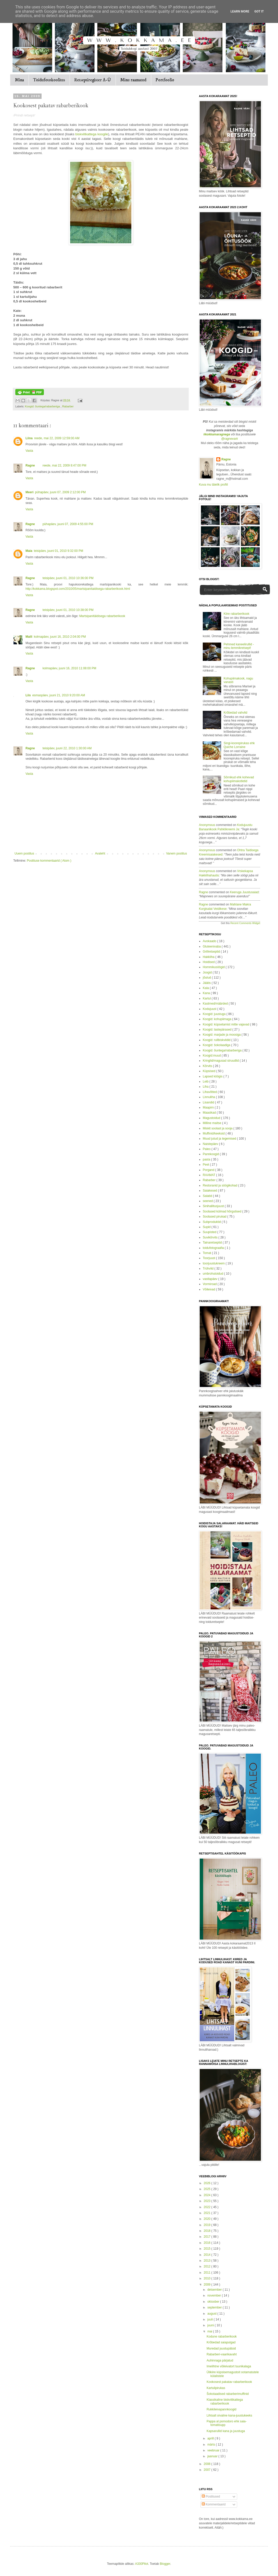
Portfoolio (165, 80)
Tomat (207, 1253)
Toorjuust (209, 1258)
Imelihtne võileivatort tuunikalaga (229, 2366)
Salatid (208, 1196)
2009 (207, 2284)
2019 (207, 2225)
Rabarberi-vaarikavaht (222, 2354)
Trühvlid (208, 1268)
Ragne (30, 465)
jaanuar (212, 2456)
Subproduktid (212, 1222)
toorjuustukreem (214, 1263)
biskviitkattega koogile (91, 134)
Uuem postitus (24, 853)
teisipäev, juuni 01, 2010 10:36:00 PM (68, 578)
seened (208, 1201)
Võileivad (209, 1289)
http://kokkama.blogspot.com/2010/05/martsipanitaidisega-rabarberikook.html (78, 589)
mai (210, 2331)
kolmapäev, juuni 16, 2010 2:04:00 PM (60, 636)
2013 (207, 2260)
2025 (207, 2189)
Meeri (29, 492)
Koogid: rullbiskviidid (217, 1040)
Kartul (207, 998)
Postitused (211, 2496)
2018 (207, 2231)
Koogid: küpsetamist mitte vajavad (226, 1024)
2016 (207, 2243)
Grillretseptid (212, 951)
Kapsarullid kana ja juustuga (226, 2431)
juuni (211, 2325)
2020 (207, 2219)
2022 (207, 2207)
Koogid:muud (212, 1055)
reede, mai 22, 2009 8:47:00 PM (64, 465)
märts (211, 2444)
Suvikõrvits (210, 1237)
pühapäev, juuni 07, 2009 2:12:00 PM (60, 492)
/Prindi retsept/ (24, 115)
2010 (207, 2278)
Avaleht (100, 853)
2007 (207, 2470)
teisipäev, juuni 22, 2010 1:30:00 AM (67, 748)
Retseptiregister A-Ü (92, 80)
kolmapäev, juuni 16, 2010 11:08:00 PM (69, 668)
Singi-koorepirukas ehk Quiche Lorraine (239, 745)
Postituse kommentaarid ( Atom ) (49, 860)
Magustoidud (212, 1118)
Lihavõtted (210, 1092)
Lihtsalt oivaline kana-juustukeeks (229, 2415)
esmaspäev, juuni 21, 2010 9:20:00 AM (58, 695)
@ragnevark (229, 439)
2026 (207, 2183)
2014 (207, 2255)
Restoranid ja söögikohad (220, 1185)
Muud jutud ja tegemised (220, 1138)
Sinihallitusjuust (214, 1206)
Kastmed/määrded (216, 1003)
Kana (207, 993)
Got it (259, 11)
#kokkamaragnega (216, 434)
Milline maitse (212, 1123)
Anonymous (207, 825)
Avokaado (210, 941)
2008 (207, 2464)
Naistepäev (211, 1144)
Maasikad (210, 1112)
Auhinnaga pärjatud (220, 2360)
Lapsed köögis (213, 1076)
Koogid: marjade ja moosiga (222, 1034)
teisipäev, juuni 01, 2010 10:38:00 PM (68, 610)
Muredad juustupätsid (221, 2348)
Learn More (240, 11)
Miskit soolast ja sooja (218, 1128)
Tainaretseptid (213, 1242)
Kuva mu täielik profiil (213, 484)
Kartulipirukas (216, 2388)
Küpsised (209, 1071)
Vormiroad (210, 1284)
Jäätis (207, 983)
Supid (207, 1227)
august (212, 2313)
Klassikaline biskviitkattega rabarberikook (225, 2401)
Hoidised (209, 962)
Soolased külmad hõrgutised (222, 1211)
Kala (206, 988)
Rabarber (68, 406)
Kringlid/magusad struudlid (221, 1060)
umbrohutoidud (213, 1273)
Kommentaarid (213, 2504)
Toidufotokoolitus (49, 80)
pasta (207, 1159)
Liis (28, 695)
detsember (215, 2289)
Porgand (209, 1170)
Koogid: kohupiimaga (217, 1019)
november (214, 2295)
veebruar (213, 2450)
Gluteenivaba (212, 946)
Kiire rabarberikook (236, 614)
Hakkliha (209, 957)
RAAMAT (209, 1175)
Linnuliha (209, 1097)
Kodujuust (210, 1009)
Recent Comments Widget (245, 923)
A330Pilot (141, 2564)
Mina (19, 80)
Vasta (29, 450)
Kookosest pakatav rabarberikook (229, 2382)
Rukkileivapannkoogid (221, 2409)
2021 (207, 2213)
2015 (207, 2248)
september (215, 2307)
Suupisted (210, 1232)
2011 (207, 2272)
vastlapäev (210, 1279)
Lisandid (209, 1102)
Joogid (208, 972)
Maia (29, 551)
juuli (210, 2319)
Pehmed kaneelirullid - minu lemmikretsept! (239, 646)
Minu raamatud (133, 80)
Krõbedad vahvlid (235, 712)
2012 (207, 2266)
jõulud (207, 977)
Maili (29, 636)
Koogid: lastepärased (217, 1029)
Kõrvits (208, 1066)
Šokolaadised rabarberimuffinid (228, 2394)
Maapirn (209, 1107)
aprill (211, 2438)
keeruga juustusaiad (244, 892)
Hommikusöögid (214, 967)
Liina (29, 438)
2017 (207, 2236)
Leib (206, 1081)
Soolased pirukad (215, 1216)
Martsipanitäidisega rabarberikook (102, 616)
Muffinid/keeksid (214, 1133)
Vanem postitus (176, 853)
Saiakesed (210, 1190)
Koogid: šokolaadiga (217, 1045)
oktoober (213, 2301)
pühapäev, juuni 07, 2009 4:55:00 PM (68, 524)
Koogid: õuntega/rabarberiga (43, 406)
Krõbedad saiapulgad (221, 2342)
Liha (206, 1086)
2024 (207, 2195)
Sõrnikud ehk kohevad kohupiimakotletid (239, 779)
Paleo (207, 1149)
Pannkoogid (211, 1154)
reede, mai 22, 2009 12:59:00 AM (56, 438)
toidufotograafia (214, 1248)
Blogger (165, 2564)
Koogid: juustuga (214, 1014)
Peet (206, 1164)
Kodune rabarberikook (222, 2336)
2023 (207, 2201)
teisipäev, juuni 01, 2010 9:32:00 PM (58, 551)
